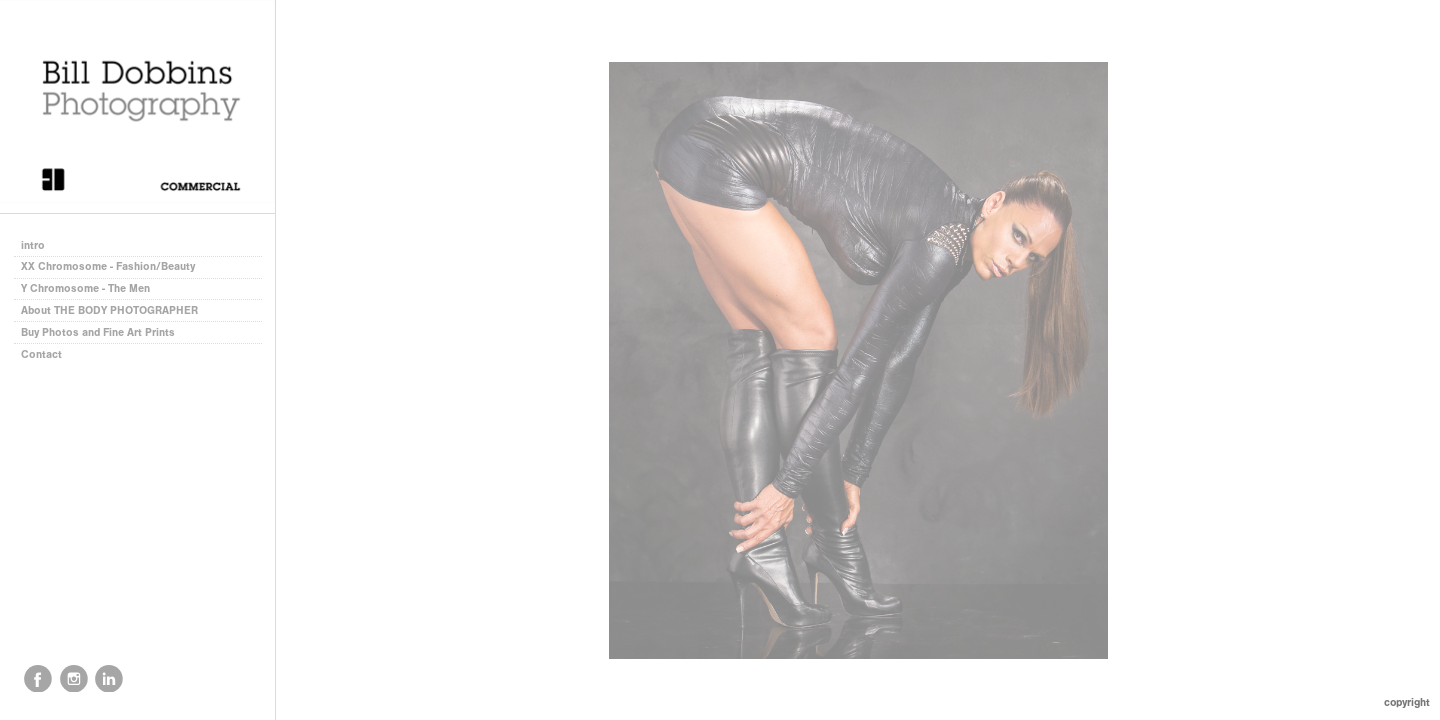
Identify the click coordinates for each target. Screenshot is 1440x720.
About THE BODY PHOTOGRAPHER (109, 310)
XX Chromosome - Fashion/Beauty (108, 266)
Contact (41, 354)
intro (33, 245)
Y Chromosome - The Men (85, 288)
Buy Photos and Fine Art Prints (98, 332)
